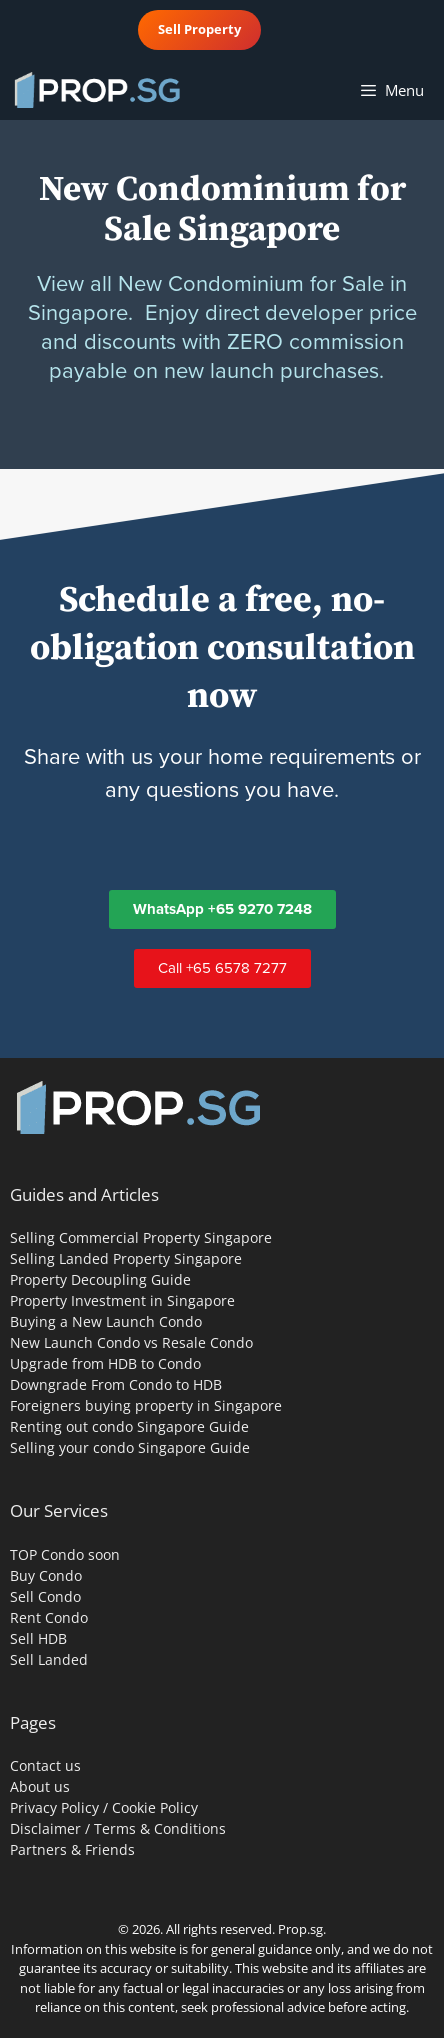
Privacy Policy (54, 1807)
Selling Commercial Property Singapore (141, 1237)
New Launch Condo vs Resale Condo (131, 1342)
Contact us (45, 1765)
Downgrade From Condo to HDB (116, 1384)
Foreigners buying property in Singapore (146, 1405)
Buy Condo (46, 1575)
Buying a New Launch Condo (106, 1321)
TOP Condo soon (65, 1554)
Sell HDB (38, 1638)
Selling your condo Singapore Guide (130, 1447)
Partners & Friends (72, 1849)
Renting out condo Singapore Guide (129, 1426)
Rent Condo (49, 1617)
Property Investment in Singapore (122, 1300)
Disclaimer (45, 1828)
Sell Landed (49, 1659)
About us (40, 1786)
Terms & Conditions (160, 1828)
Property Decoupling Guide (100, 1279)
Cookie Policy (155, 1807)
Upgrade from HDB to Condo (105, 1363)
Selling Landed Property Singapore (126, 1258)
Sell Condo (45, 1596)
